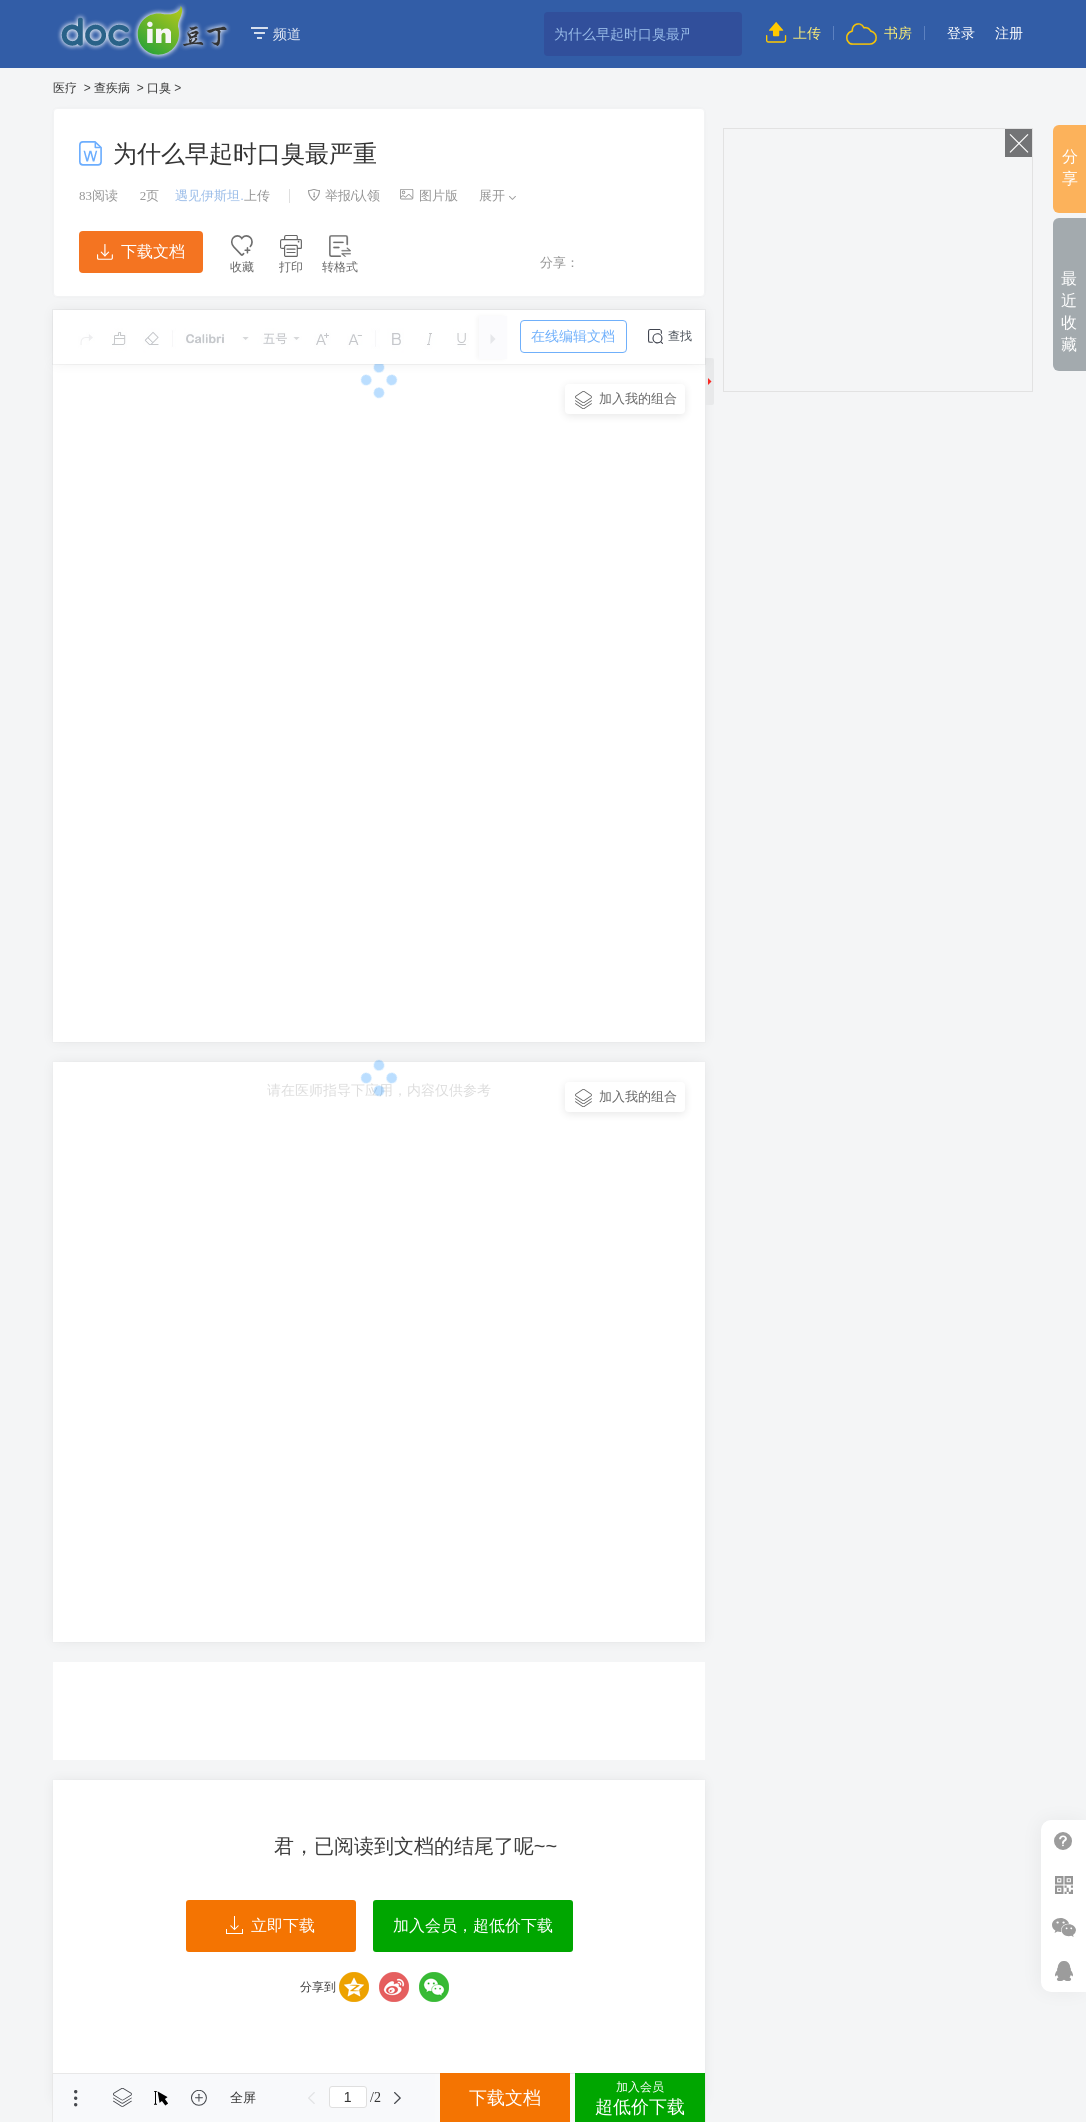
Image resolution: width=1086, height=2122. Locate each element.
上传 (793, 33)
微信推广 (1063, 1927)
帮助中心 (1063, 1841)
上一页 (312, 2098)
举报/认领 (344, 195)
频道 (276, 34)
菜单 (76, 2098)
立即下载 (270, 1926)
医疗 (65, 88)
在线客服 (1063, 1970)
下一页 (398, 2098)
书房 (879, 33)
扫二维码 (1063, 1884)
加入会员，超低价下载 (473, 1925)
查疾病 (112, 88)
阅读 (98, 195)
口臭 (159, 88)
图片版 (429, 195)
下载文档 (141, 251)
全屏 (243, 2097)
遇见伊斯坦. (209, 195)
